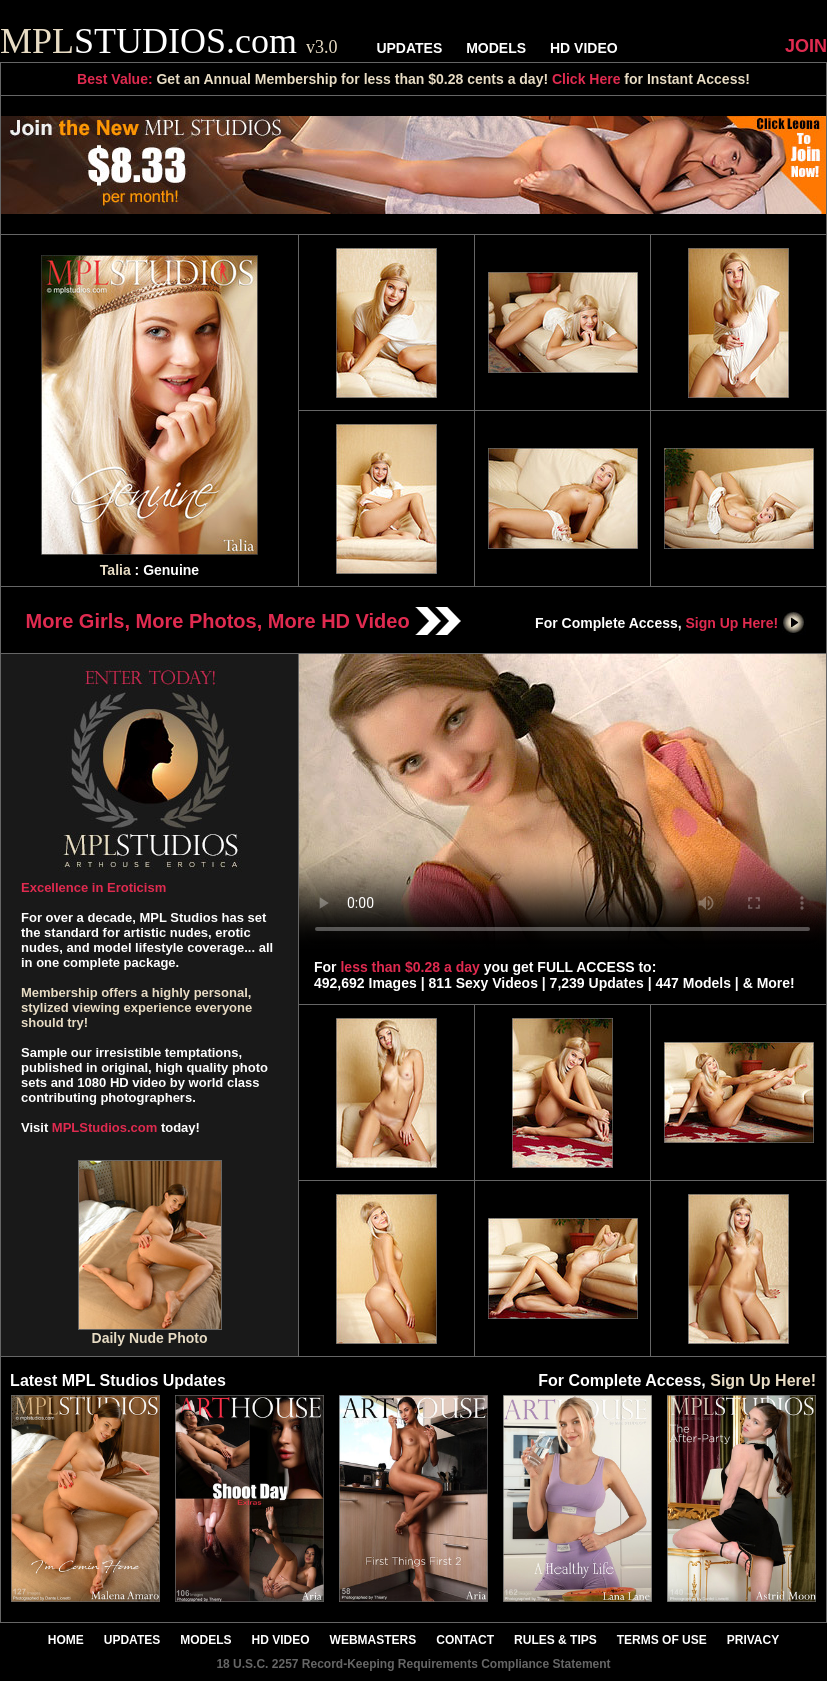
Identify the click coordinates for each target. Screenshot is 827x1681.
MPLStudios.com (104, 1127)
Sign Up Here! (746, 623)
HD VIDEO (584, 48)
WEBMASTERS (373, 1640)
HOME (66, 1640)
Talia (115, 570)
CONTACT (465, 1640)
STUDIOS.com (169, 41)
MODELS (496, 48)
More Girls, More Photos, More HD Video (244, 621)
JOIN (806, 46)
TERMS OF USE (662, 1640)
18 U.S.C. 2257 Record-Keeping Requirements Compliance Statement (413, 1664)
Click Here (586, 79)
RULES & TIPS (555, 1640)
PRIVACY (753, 1640)
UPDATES (409, 48)
